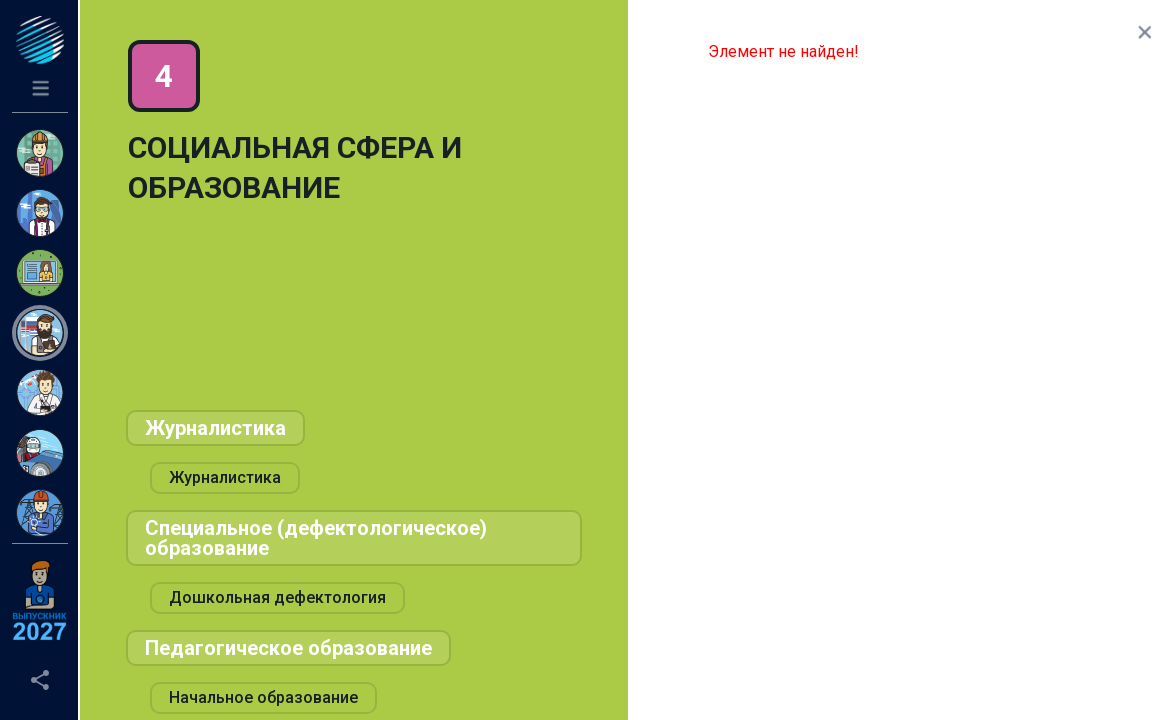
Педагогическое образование (288, 648)
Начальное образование (263, 697)
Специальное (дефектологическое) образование (316, 538)
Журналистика (215, 428)
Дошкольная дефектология (277, 597)
